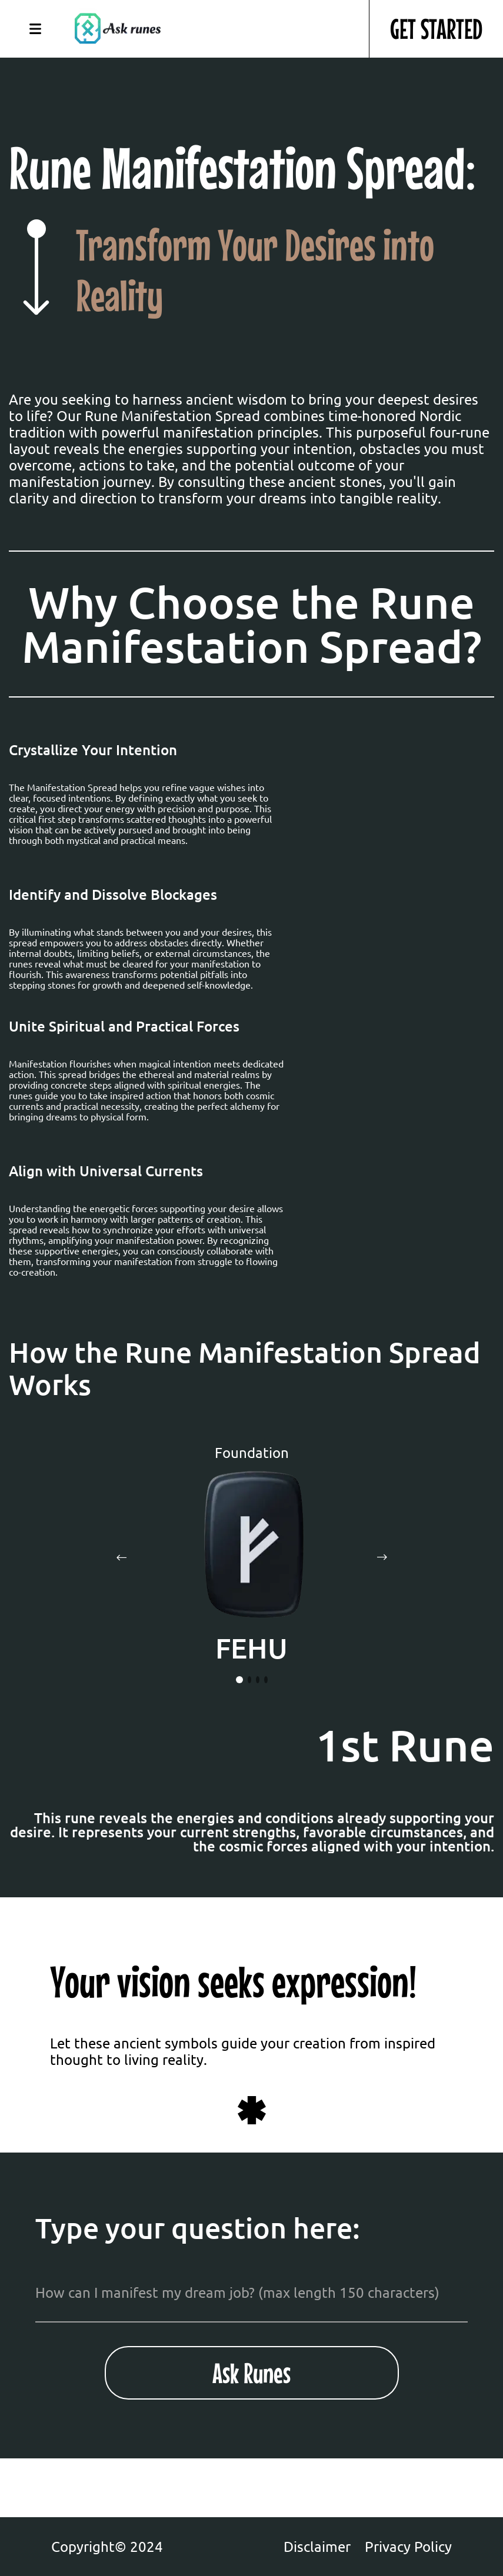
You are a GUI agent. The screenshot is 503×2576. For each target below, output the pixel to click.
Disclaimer (317, 2546)
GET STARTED (436, 28)
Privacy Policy (408, 2546)
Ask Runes (251, 2373)
